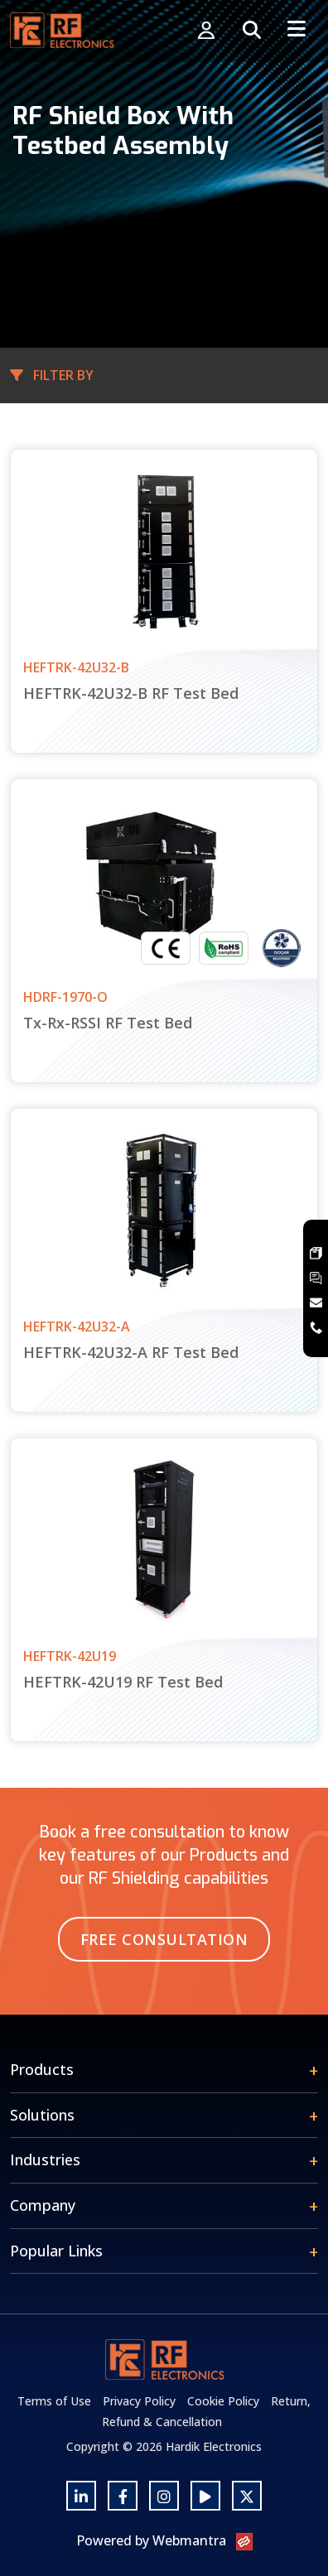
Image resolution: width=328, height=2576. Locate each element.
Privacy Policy (139, 2401)
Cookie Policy (223, 2401)
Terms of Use (54, 2401)
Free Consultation (164, 1939)
